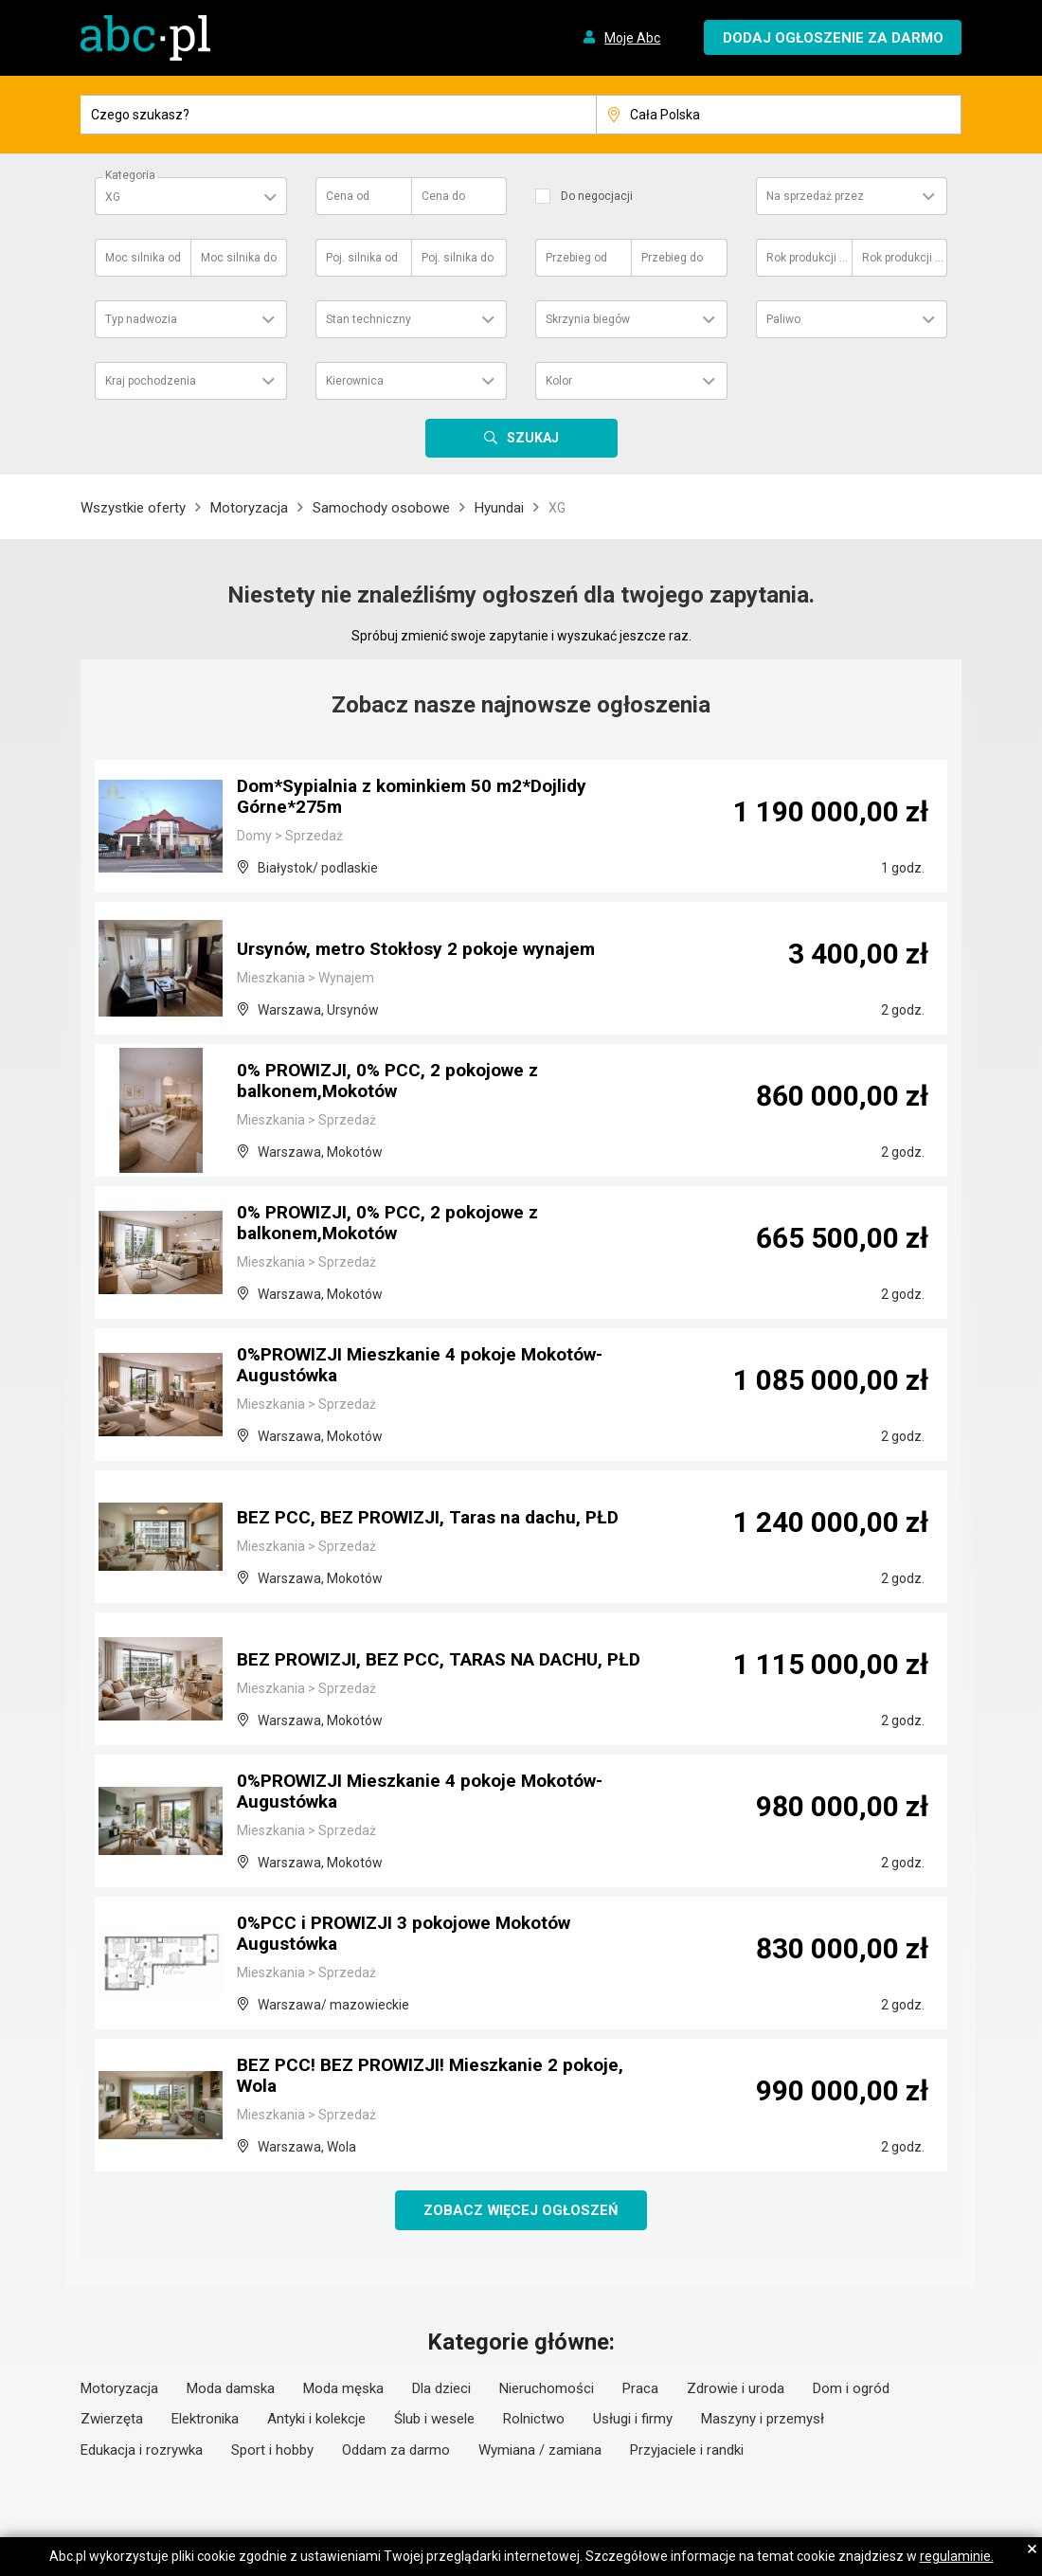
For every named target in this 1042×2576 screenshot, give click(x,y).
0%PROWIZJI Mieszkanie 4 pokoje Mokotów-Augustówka (431, 1367)
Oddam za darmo (396, 2450)
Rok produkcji (808, 257)
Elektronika (205, 2419)
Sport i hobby (272, 2450)
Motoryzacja (249, 507)
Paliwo (783, 319)
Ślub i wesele (434, 2419)
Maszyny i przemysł (762, 2419)
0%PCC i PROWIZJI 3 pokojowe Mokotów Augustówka (415, 1935)
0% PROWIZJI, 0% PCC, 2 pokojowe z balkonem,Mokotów (396, 1083)
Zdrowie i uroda (735, 2389)
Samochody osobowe (381, 507)
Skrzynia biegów (588, 319)
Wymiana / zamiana (540, 2450)
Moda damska (231, 2389)
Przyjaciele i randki (687, 2450)
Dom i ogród (851, 2389)
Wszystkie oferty (133, 507)
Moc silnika (143, 257)
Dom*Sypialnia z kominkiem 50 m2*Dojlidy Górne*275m (419, 799)
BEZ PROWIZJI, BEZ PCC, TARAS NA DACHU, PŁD (433, 1651)
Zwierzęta (112, 2419)
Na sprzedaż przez (815, 196)
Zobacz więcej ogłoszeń (521, 2210)
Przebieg (576, 257)
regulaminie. (957, 2556)
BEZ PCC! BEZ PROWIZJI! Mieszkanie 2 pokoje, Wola (440, 2078)
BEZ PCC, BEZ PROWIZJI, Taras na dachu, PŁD (438, 1518)
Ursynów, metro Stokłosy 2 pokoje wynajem (426, 950)
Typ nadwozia (141, 319)
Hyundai (499, 507)
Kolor (559, 380)
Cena (347, 196)
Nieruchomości (546, 2389)
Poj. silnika (362, 257)
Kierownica (355, 380)
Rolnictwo (534, 2419)
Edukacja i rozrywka (142, 2450)
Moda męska (343, 2389)
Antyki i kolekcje (316, 2419)
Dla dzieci (441, 2389)
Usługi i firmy (633, 2419)
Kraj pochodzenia (150, 380)
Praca (640, 2389)
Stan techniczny (368, 319)
